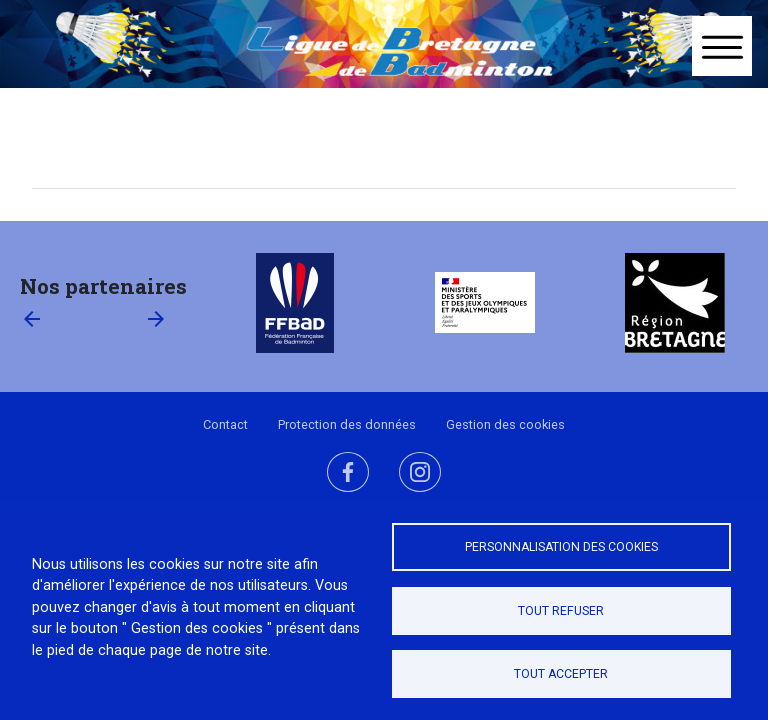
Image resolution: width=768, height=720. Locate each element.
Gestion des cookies (505, 424)
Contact (225, 424)
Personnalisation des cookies (561, 547)
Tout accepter (561, 674)
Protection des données (347, 424)
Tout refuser (561, 611)
